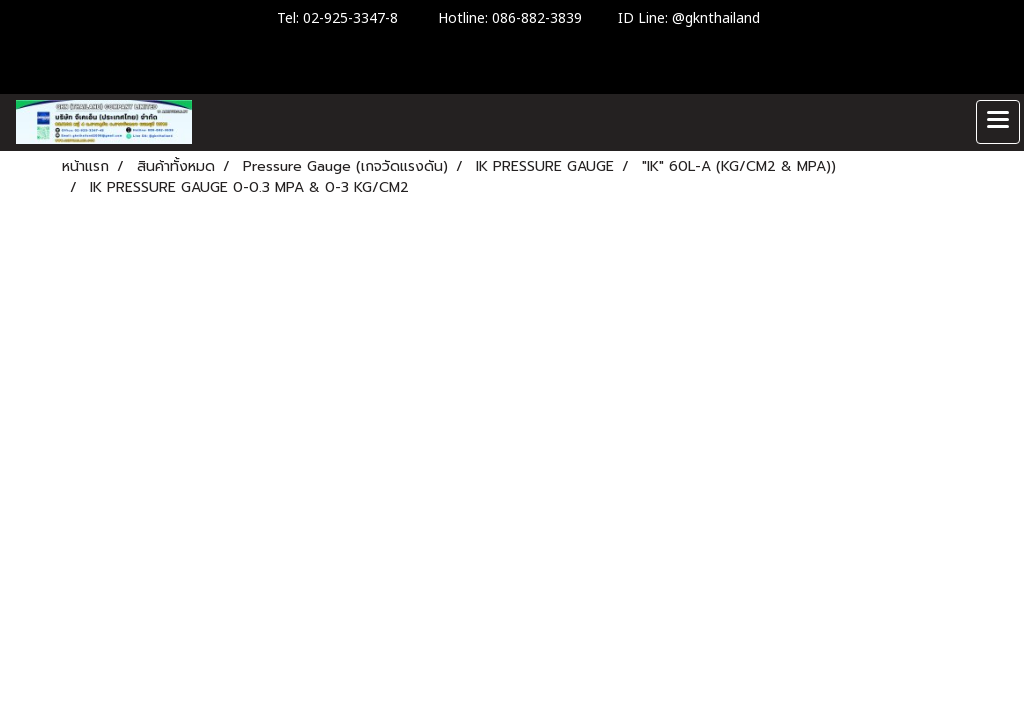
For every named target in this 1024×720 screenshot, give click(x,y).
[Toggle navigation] (998, 122)
